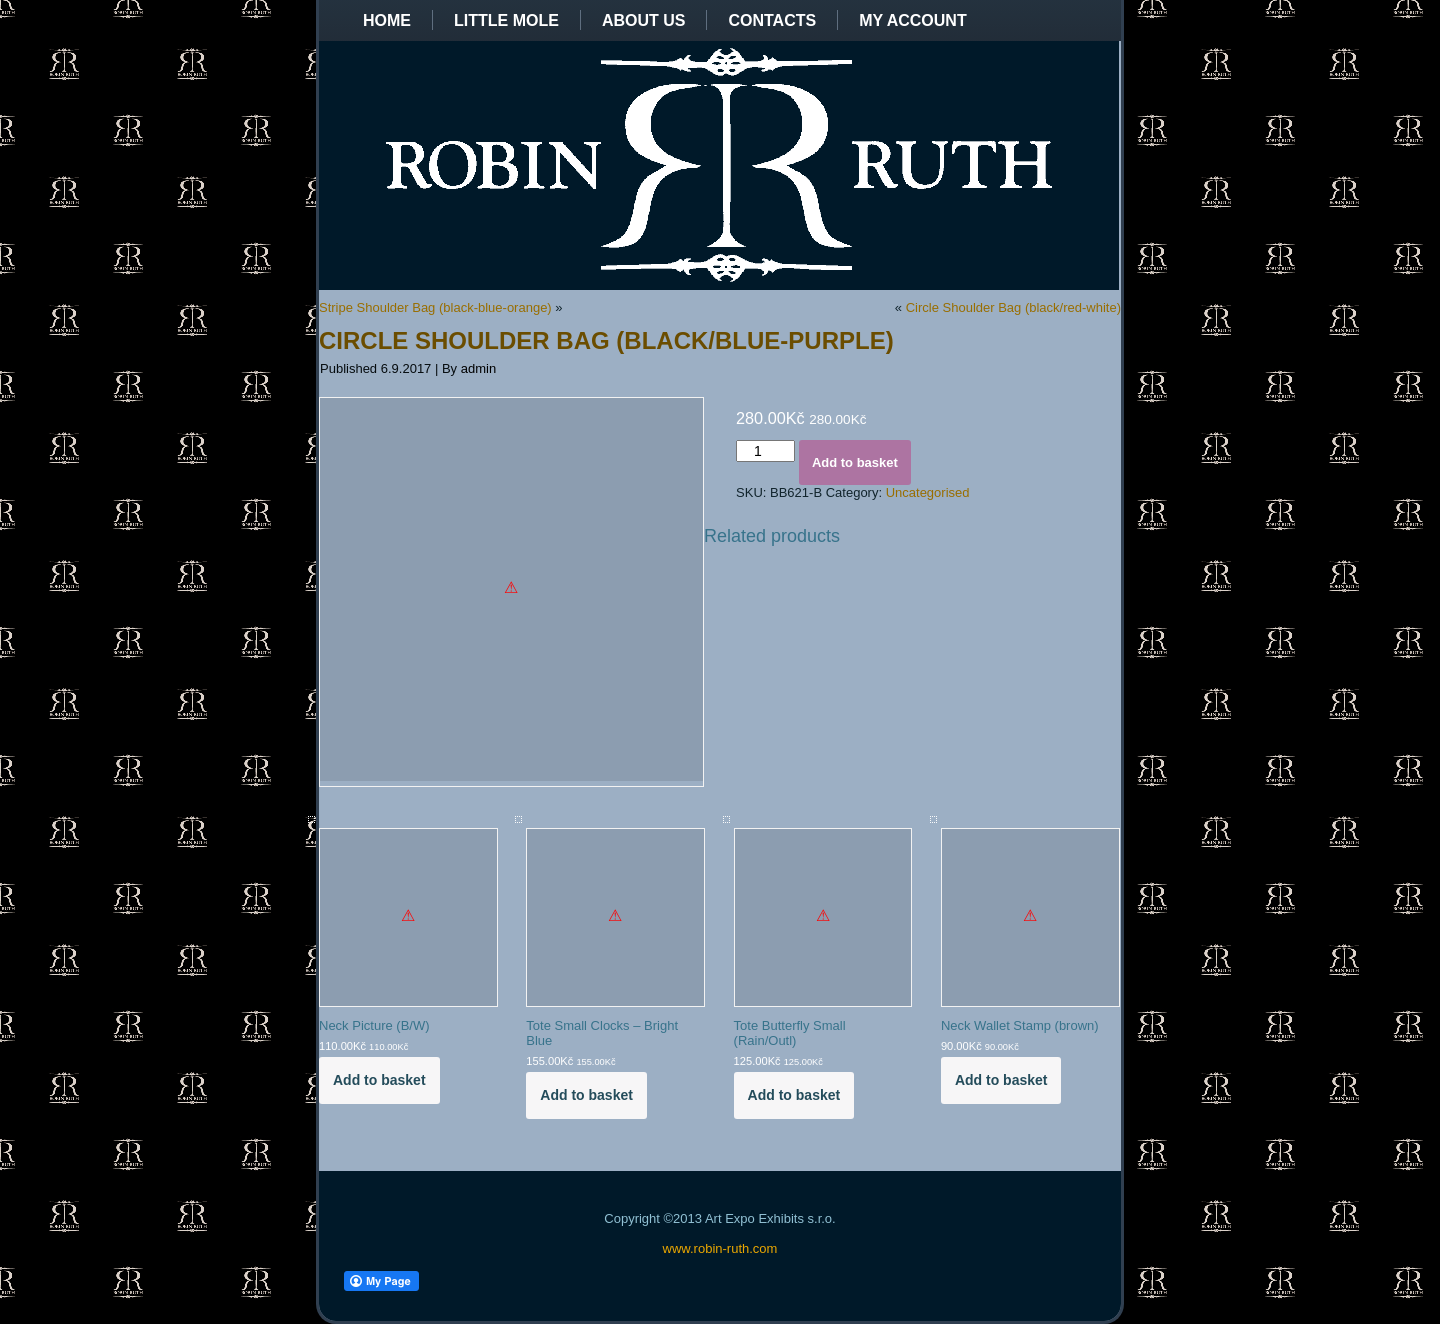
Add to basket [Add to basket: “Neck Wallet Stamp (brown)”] (1001, 1080)
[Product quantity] (765, 451)
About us (644, 20)
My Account (913, 20)
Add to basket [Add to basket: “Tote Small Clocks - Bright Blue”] (586, 1095)
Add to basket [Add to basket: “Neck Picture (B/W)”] (379, 1080)
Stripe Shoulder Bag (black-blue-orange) (435, 307)
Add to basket (855, 462)
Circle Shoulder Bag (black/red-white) (1013, 307)
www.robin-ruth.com (720, 1248)
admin (478, 368)
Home (387, 20)
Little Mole (506, 20)
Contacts (772, 20)
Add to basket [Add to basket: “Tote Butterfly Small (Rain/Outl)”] (794, 1095)
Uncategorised (928, 492)
